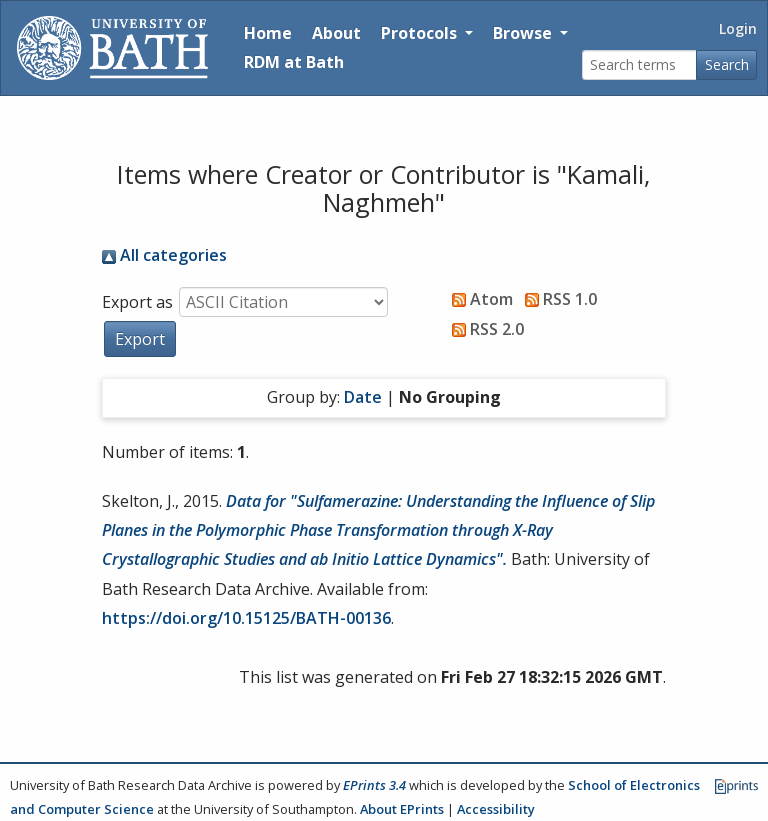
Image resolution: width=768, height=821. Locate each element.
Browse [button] (524, 33)
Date (363, 397)
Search (727, 64)
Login (738, 28)
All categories (164, 255)
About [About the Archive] (336, 33)
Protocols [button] (421, 33)
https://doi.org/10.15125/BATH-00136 (246, 618)
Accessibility (496, 809)
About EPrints (402, 809)
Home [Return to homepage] (268, 33)
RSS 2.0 (484, 329)
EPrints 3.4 (374, 785)
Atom (478, 299)
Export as (137, 302)
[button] (140, 339)
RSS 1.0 (557, 299)
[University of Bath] (112, 48)
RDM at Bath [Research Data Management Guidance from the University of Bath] (294, 62)
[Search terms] (639, 65)
